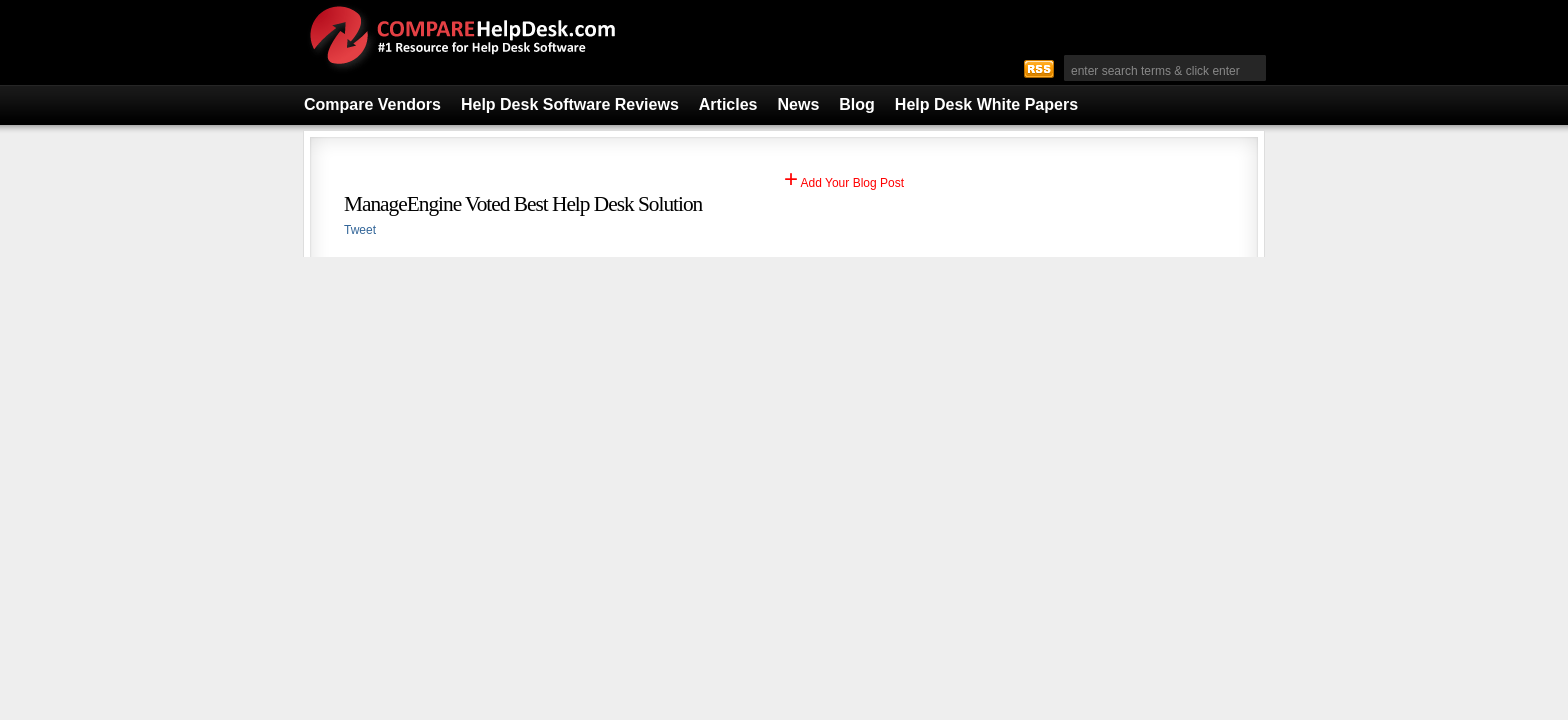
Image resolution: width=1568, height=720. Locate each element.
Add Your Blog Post (844, 183)
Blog (857, 104)
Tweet (360, 230)
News (799, 104)
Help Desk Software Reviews (570, 104)
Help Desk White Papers (986, 104)
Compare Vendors (372, 104)
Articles (728, 104)
